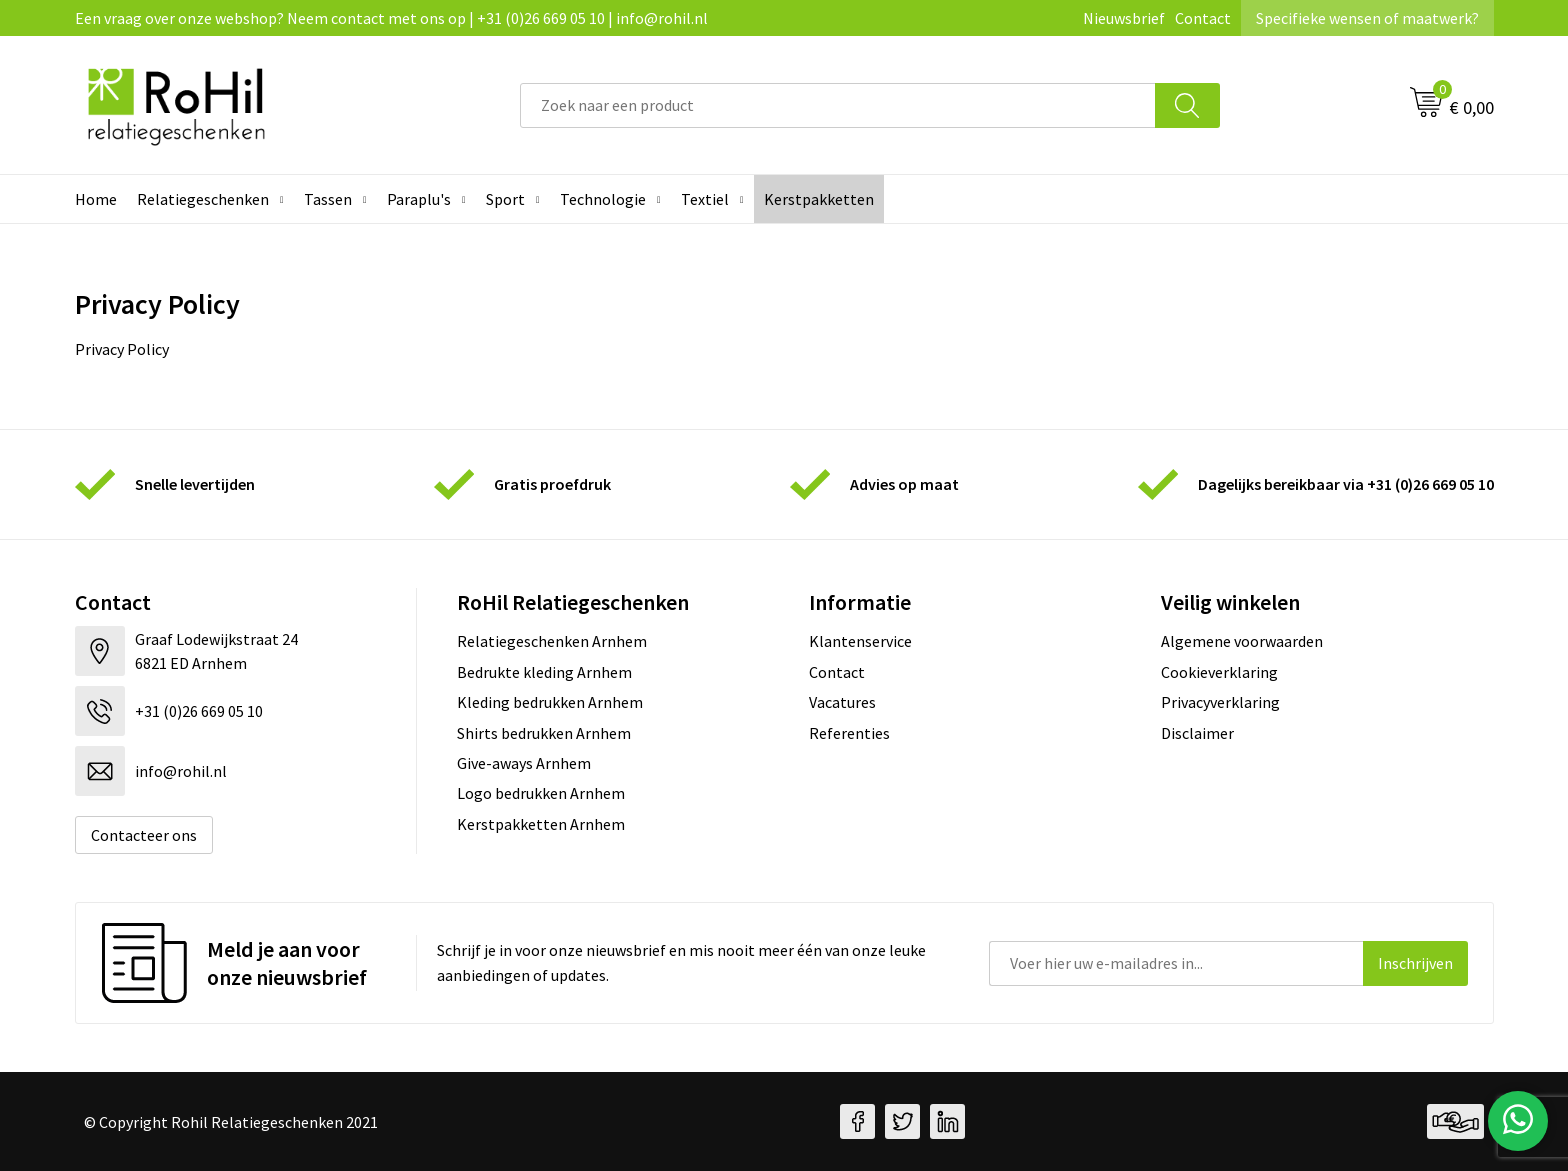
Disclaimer (1197, 733)
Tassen (328, 199)
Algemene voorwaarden (1242, 641)
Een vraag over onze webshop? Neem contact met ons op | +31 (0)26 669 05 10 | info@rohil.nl (391, 18)
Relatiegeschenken (203, 199)
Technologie (603, 199)
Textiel (705, 199)
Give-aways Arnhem (524, 763)
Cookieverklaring (1219, 672)
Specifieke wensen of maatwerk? (1367, 18)
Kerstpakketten (819, 199)
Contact (1203, 18)
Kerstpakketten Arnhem (541, 824)
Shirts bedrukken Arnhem (544, 733)
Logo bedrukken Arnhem (541, 793)
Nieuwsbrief (1124, 18)
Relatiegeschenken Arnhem (552, 641)
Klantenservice (860, 641)
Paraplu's (419, 199)
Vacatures (842, 702)
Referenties (849, 733)
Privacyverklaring (1220, 702)
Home (96, 199)
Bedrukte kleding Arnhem (544, 672)
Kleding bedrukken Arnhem (550, 702)
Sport (505, 199)
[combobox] (838, 105)
